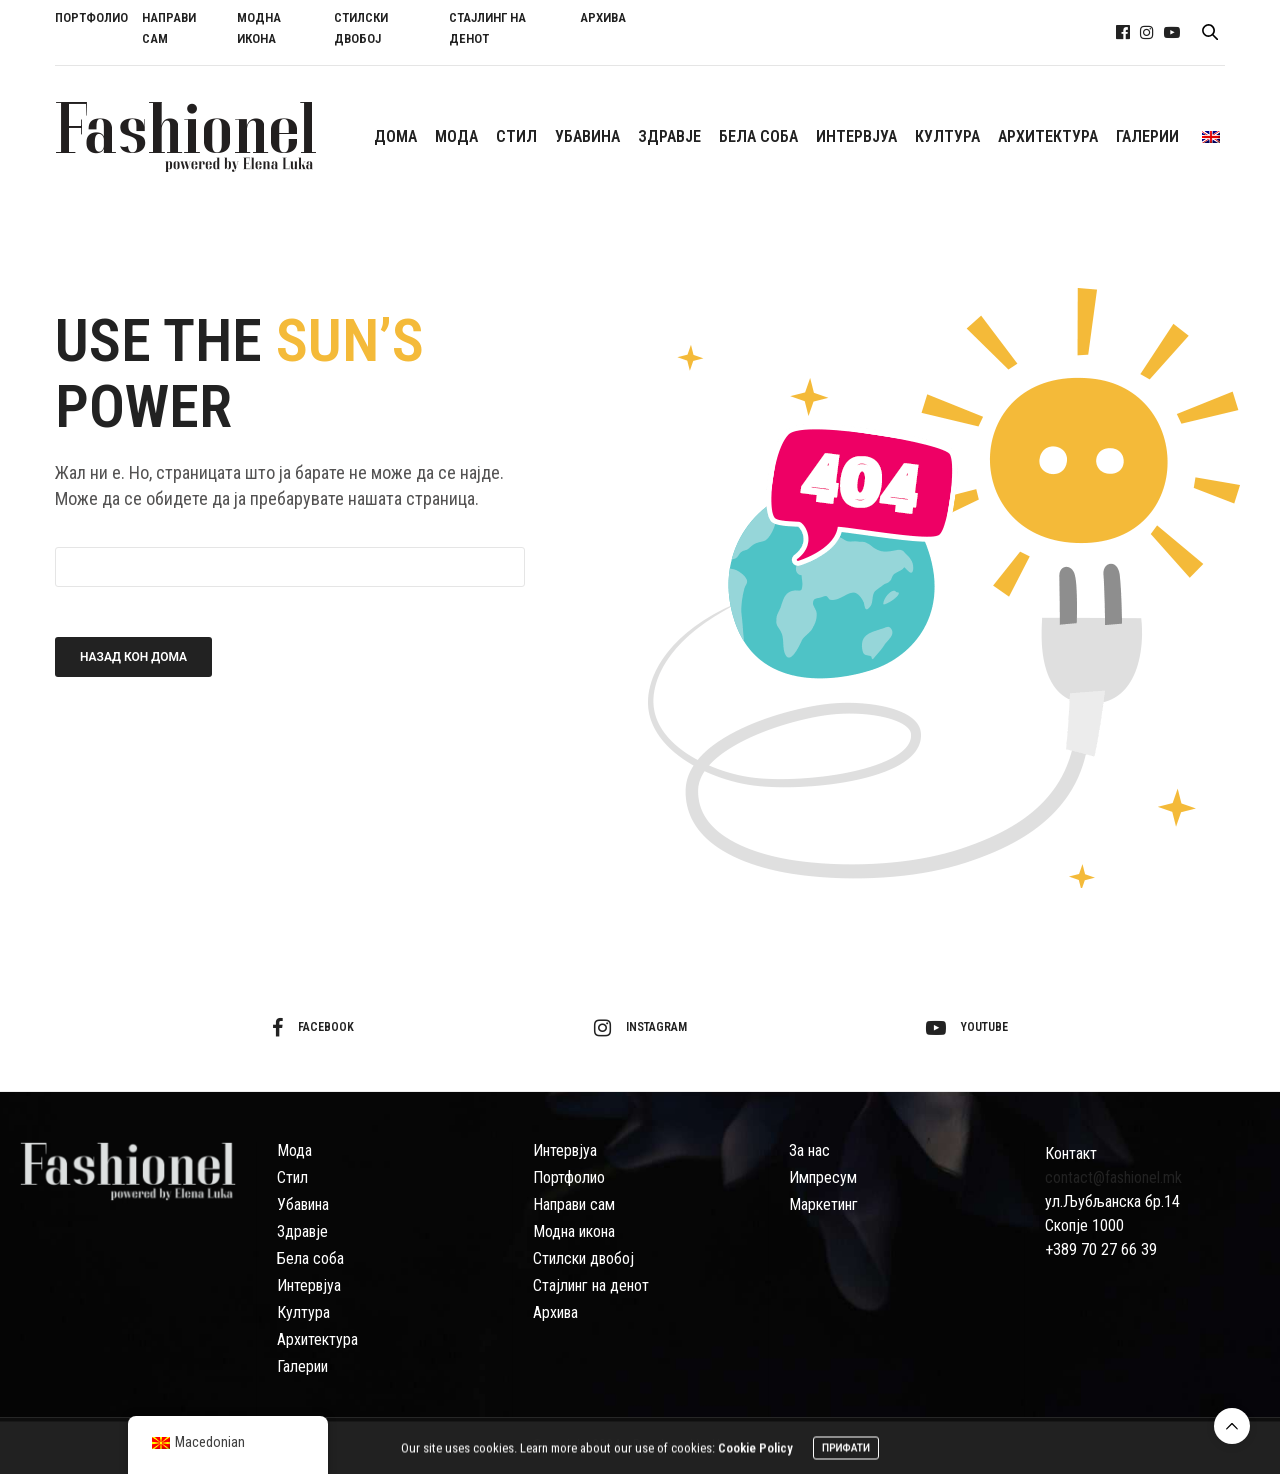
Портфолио (569, 1177)
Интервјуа (309, 1285)
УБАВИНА (587, 136)
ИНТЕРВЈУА (856, 136)
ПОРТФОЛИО (91, 17)
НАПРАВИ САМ (169, 28)
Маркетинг (823, 1204)
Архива (555, 1312)
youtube (967, 1028)
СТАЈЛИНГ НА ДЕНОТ (487, 28)
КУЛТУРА (947, 136)
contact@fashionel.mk (1113, 1177)
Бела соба (310, 1258)
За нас (809, 1150)
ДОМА (395, 136)
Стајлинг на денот (591, 1285)
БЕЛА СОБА (758, 136)
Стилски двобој (583, 1258)
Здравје (302, 1231)
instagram (640, 1028)
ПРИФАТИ (846, 1451)
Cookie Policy (755, 1451)
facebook (313, 1028)
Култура (303, 1312)
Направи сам (574, 1204)
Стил (292, 1177)
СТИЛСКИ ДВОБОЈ (361, 28)
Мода (294, 1150)
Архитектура (317, 1339)
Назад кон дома (133, 657)
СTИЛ (516, 136)
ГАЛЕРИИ (1147, 136)
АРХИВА (603, 17)
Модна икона (574, 1231)
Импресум (823, 1177)
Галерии (302, 1366)
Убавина (303, 1204)
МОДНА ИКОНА (259, 28)
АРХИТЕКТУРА (1048, 136)
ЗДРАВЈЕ (669, 136)
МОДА (456, 136)
